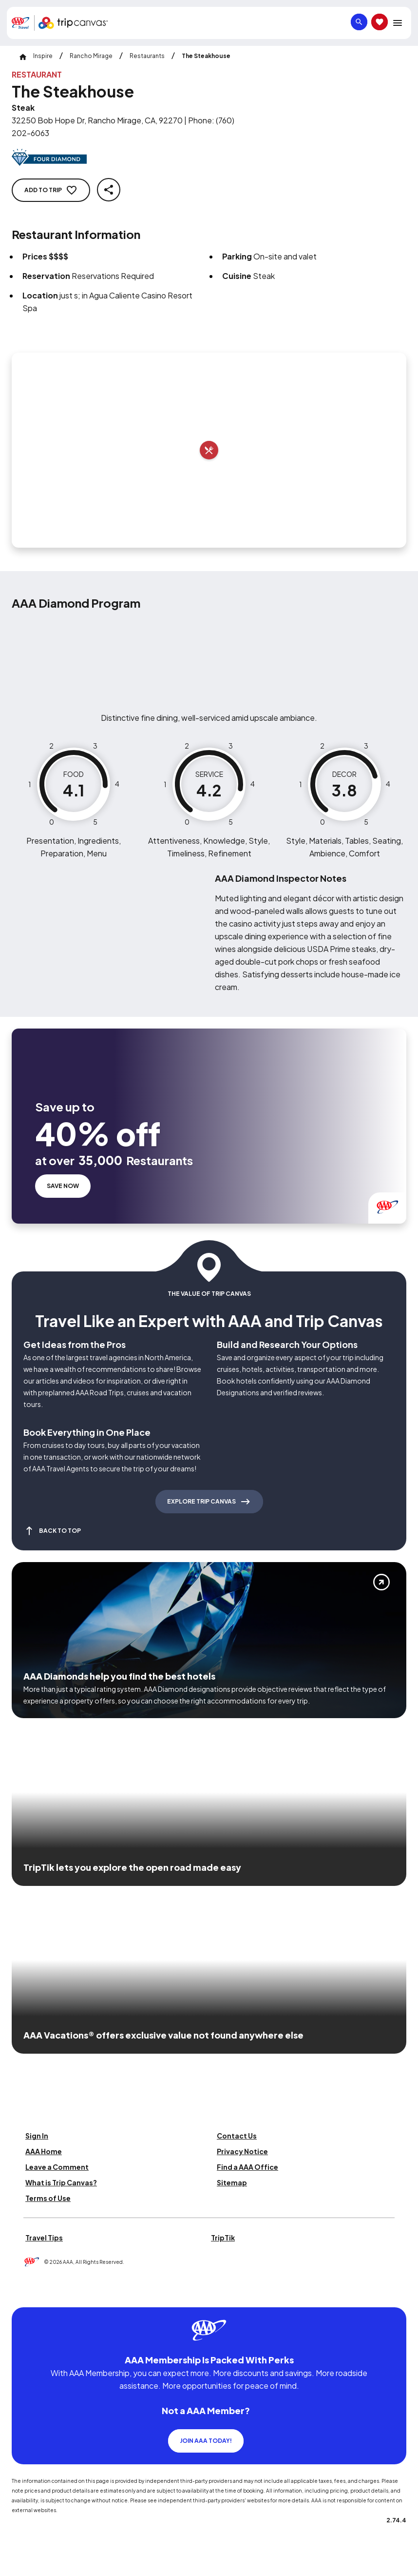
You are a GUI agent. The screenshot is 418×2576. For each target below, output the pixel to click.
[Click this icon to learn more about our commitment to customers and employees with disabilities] (26, 2295)
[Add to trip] (209, 450)
